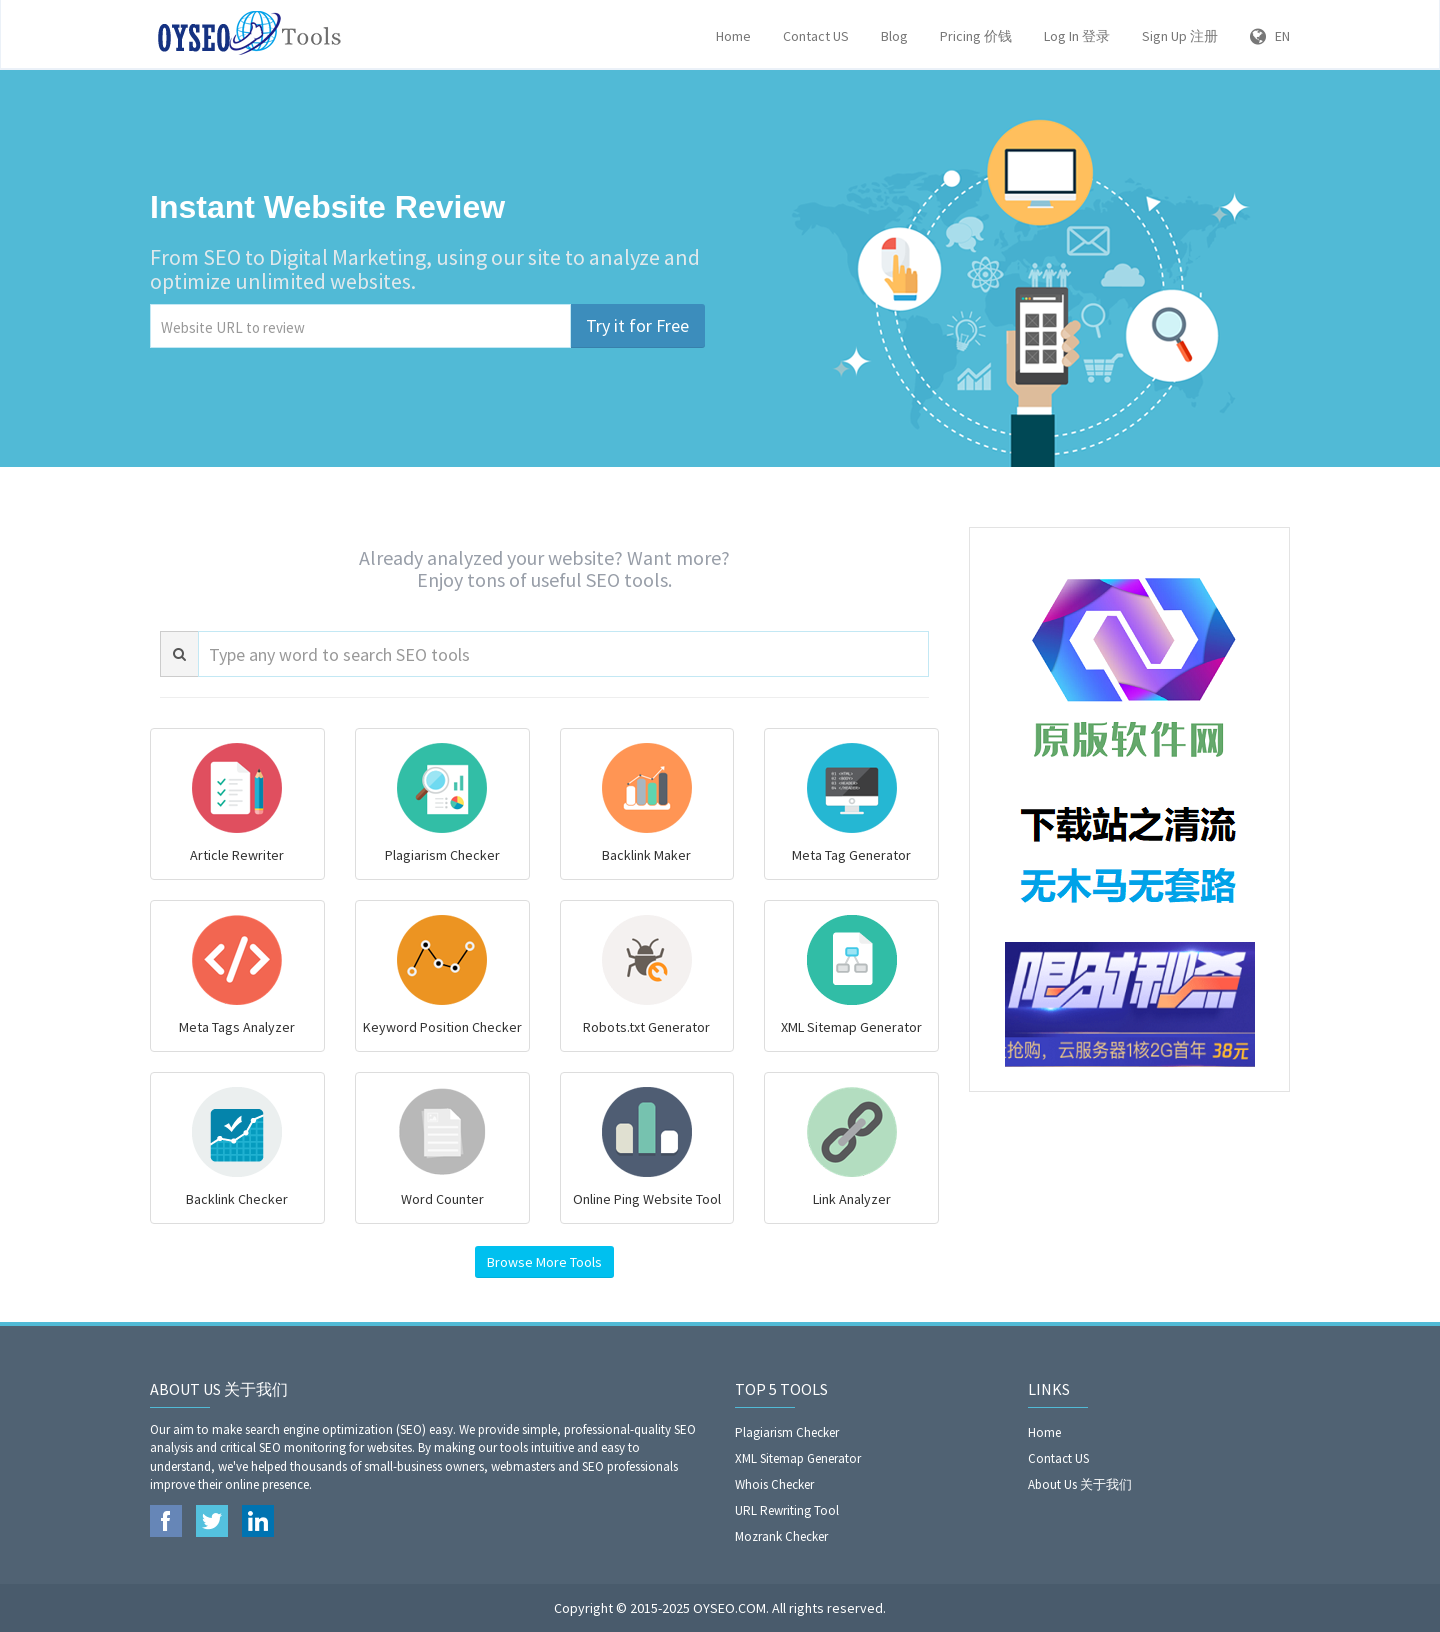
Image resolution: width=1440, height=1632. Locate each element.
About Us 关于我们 (1080, 1484)
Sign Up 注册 (1180, 36)
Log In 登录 (1077, 36)
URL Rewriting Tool (787, 1510)
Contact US (816, 36)
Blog (894, 36)
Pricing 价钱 (976, 36)
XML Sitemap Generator (798, 1458)
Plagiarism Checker (787, 1432)
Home (733, 36)
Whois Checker (774, 1484)
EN (1270, 36)
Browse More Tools (544, 1262)
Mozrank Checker (781, 1536)
